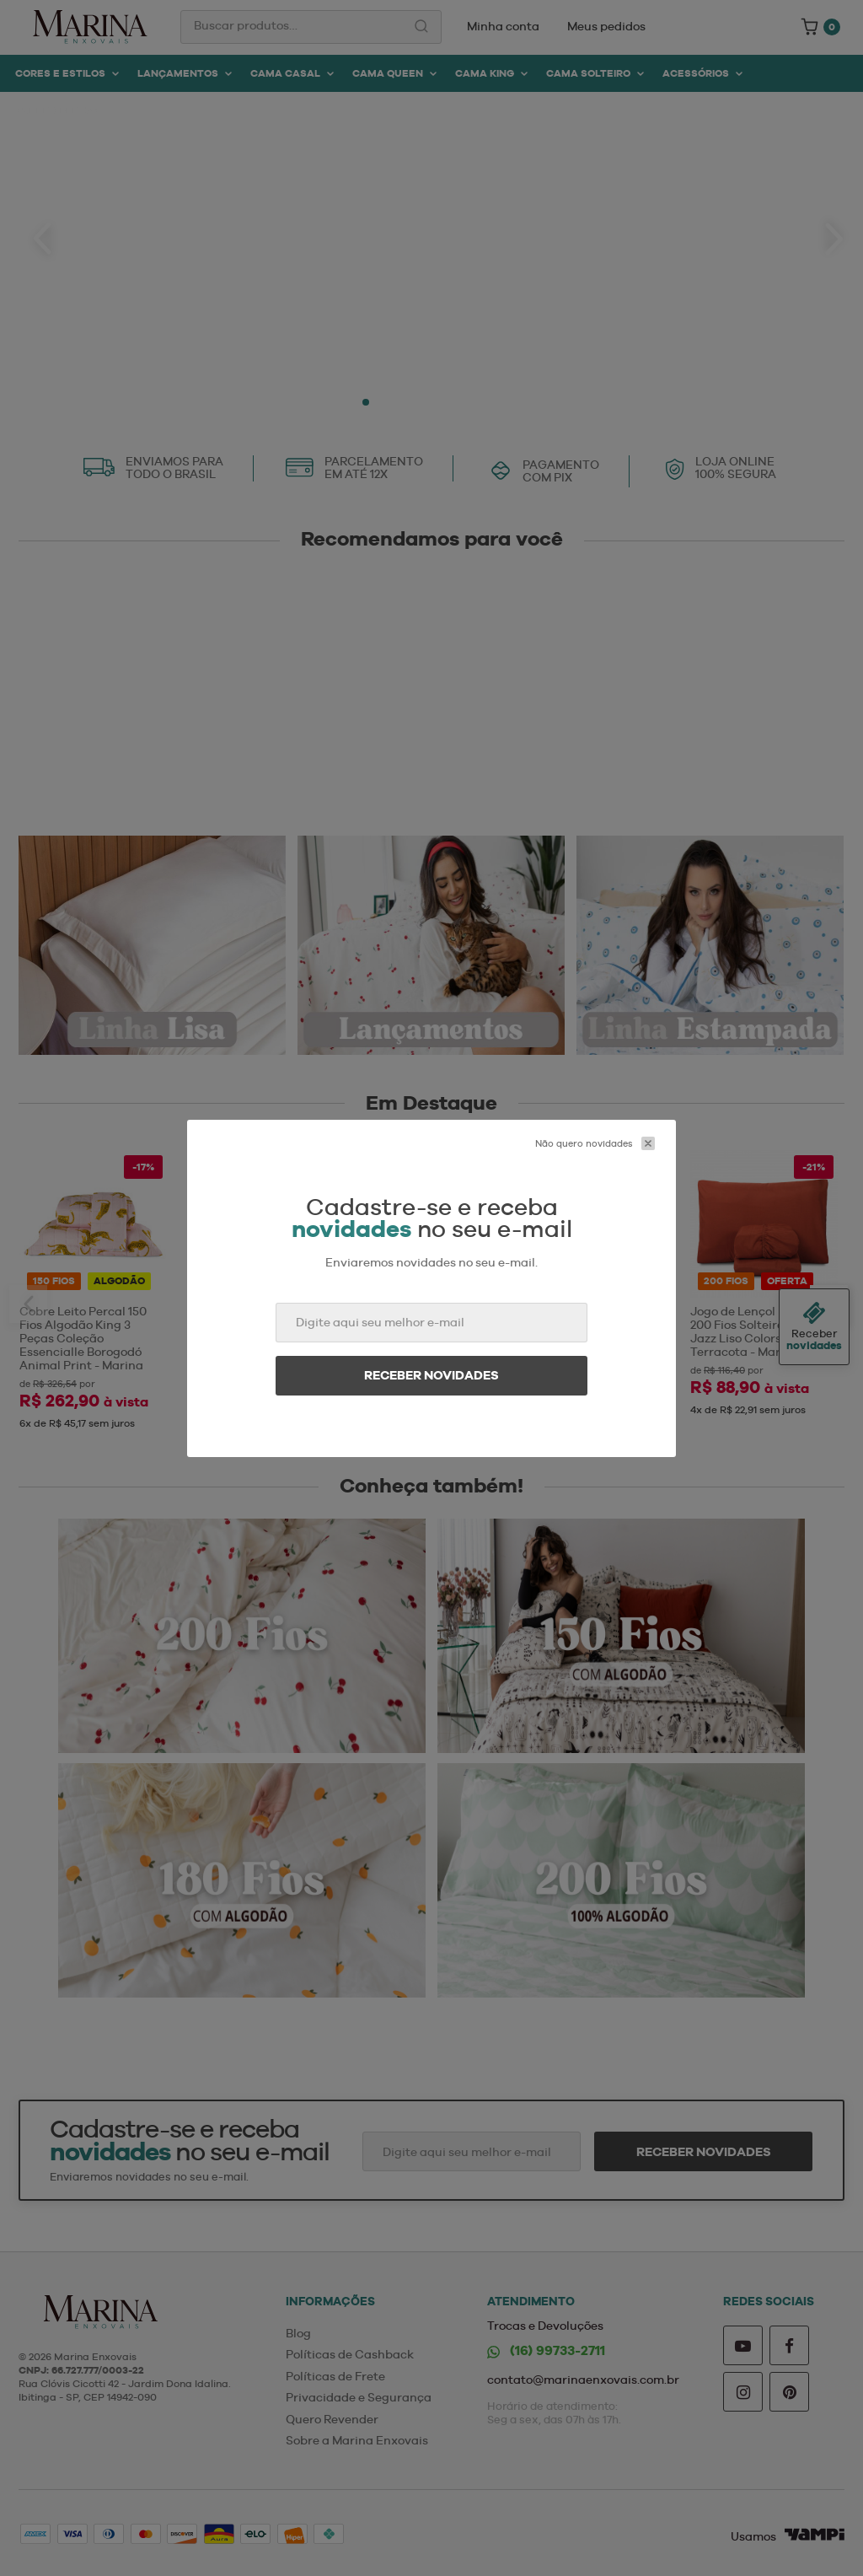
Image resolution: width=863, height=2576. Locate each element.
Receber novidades (431, 1375)
